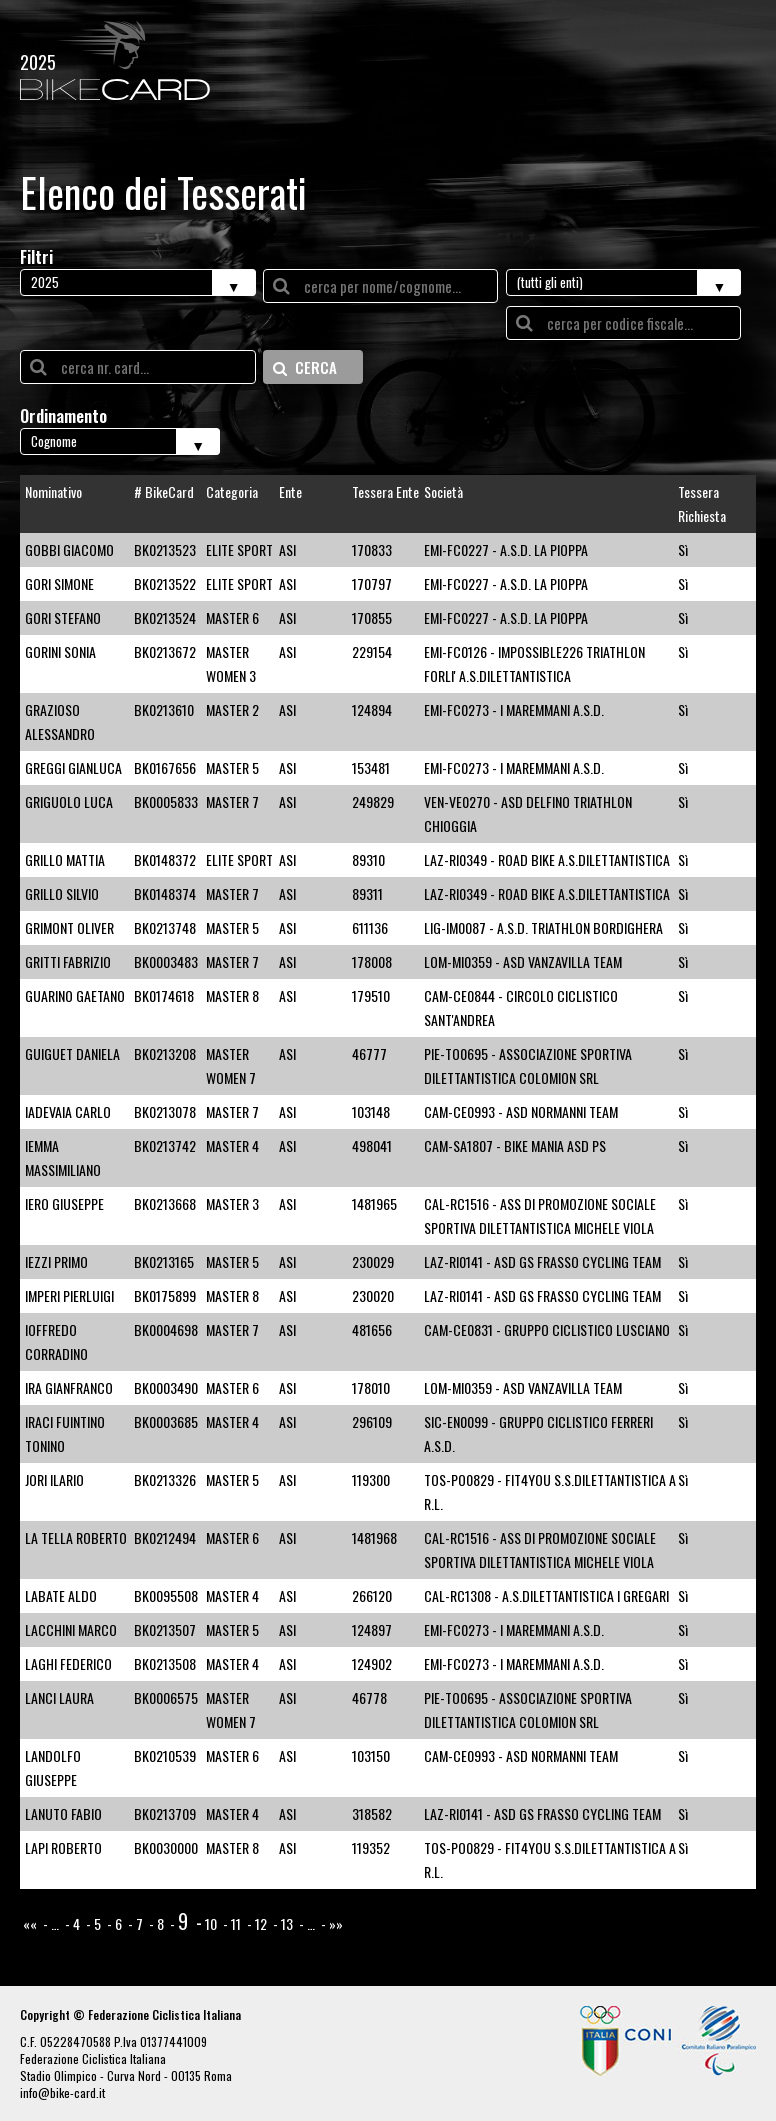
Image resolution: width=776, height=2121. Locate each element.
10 (211, 1923)
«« (30, 1923)
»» (336, 1923)
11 (236, 1923)
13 (287, 1923)
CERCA (305, 367)
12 (261, 1923)
